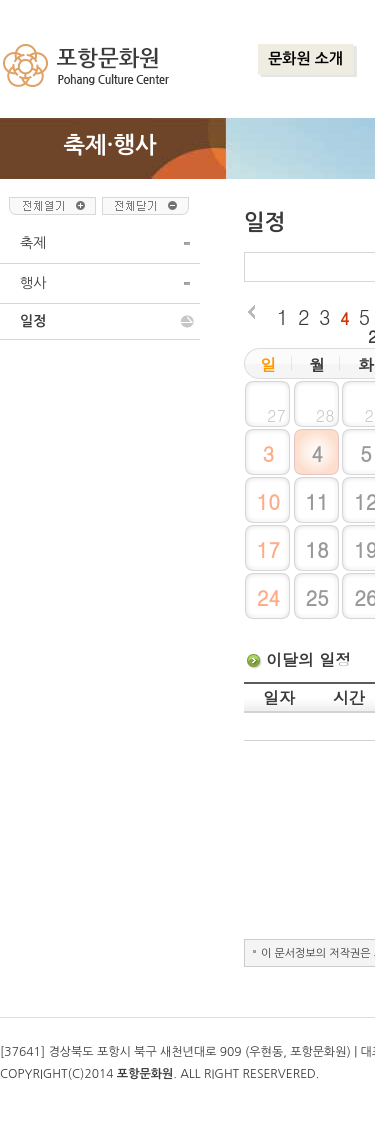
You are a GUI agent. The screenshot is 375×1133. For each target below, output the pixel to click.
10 (268, 501)
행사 (33, 283)
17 (268, 549)
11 (316, 501)
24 (268, 597)
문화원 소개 (305, 58)
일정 (33, 321)
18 (316, 549)
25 (316, 597)
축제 (33, 243)
